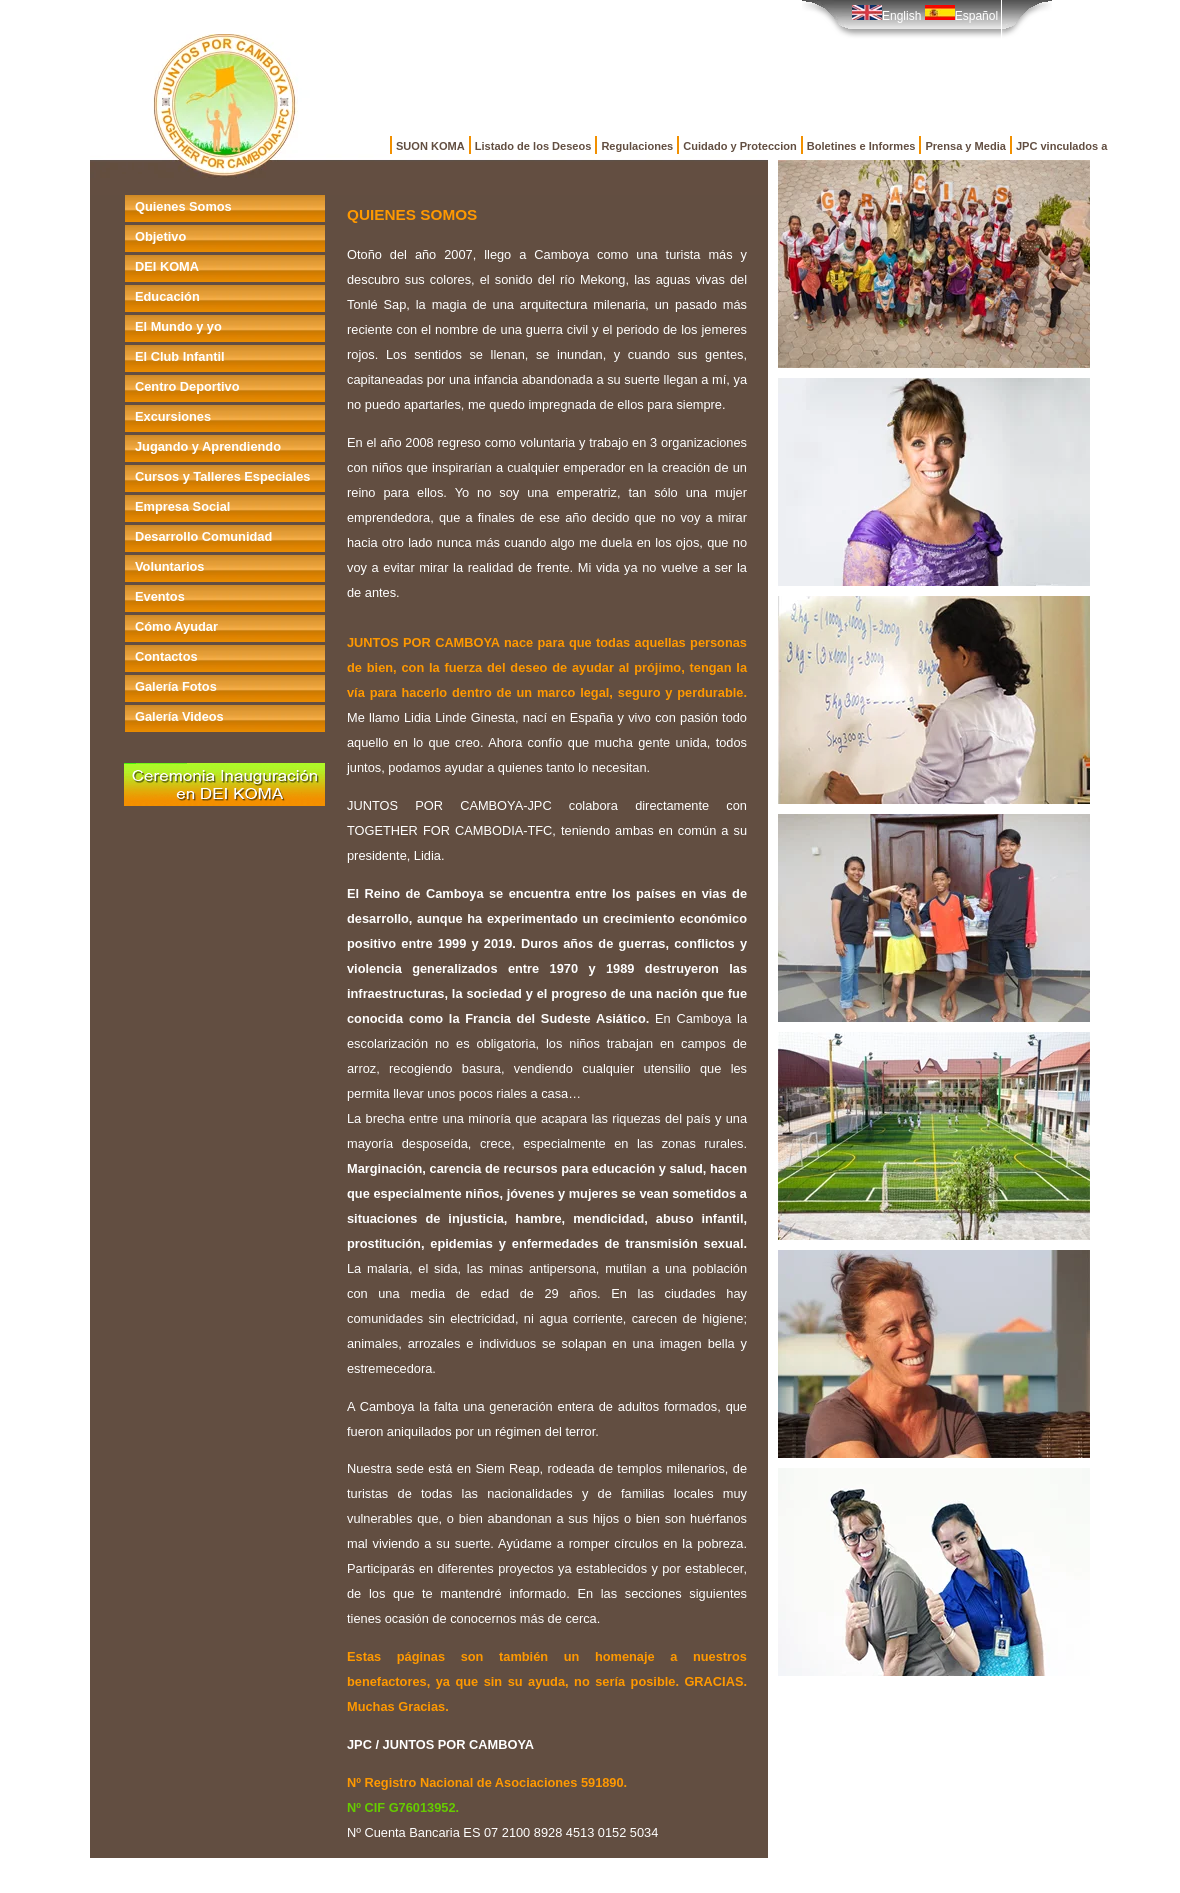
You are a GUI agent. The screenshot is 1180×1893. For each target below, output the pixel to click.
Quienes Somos (183, 206)
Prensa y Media (965, 146)
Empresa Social (182, 506)
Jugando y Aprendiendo (208, 446)
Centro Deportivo (187, 386)
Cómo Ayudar (176, 626)
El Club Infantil (180, 356)
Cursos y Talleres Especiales (222, 476)
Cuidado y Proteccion (740, 146)
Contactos (166, 656)
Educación (167, 296)
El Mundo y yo (178, 326)
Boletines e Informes (861, 146)
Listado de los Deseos (533, 146)
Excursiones (173, 416)
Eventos (160, 596)
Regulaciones (637, 146)
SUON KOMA (430, 146)
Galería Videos (179, 716)
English (886, 16)
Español (961, 16)
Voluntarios (169, 566)
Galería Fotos (176, 686)
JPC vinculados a (1061, 146)
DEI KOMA (167, 266)
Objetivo (160, 236)
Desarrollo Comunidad (203, 536)
